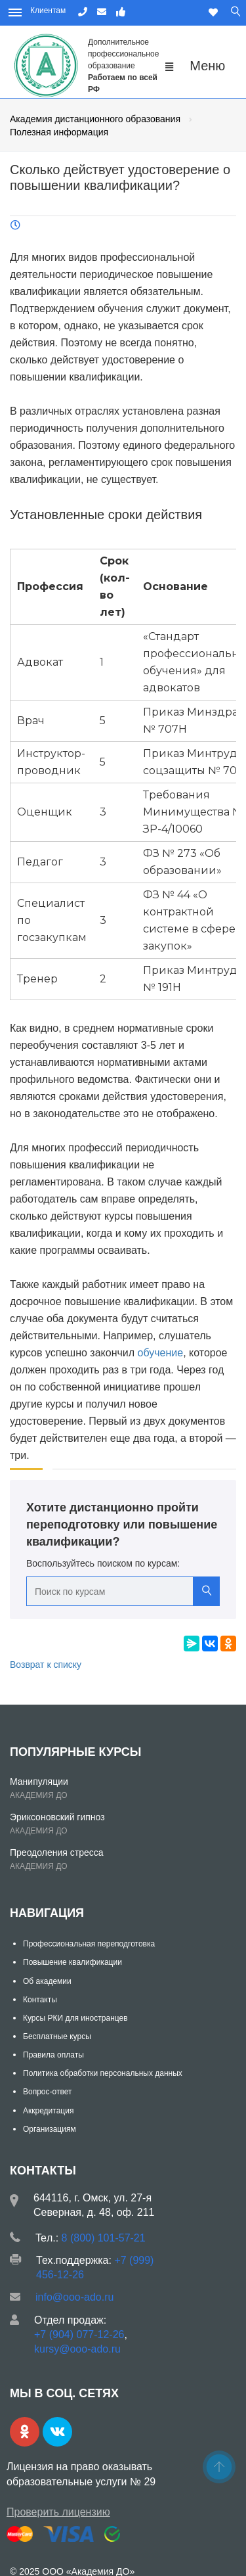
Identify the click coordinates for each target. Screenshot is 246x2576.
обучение (161, 1352)
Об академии (47, 1981)
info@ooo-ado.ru (74, 2297)
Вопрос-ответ (47, 2091)
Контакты (40, 1999)
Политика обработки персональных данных (102, 2073)
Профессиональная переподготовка (89, 1943)
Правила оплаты (53, 2054)
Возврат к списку (45, 1664)
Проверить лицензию (58, 2512)
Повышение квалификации (72, 1962)
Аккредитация (48, 2110)
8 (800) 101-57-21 (104, 2237)
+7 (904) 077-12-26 (79, 2334)
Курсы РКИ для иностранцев (75, 2018)
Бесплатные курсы (57, 2036)
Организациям (49, 2129)
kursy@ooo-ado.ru (77, 2349)
